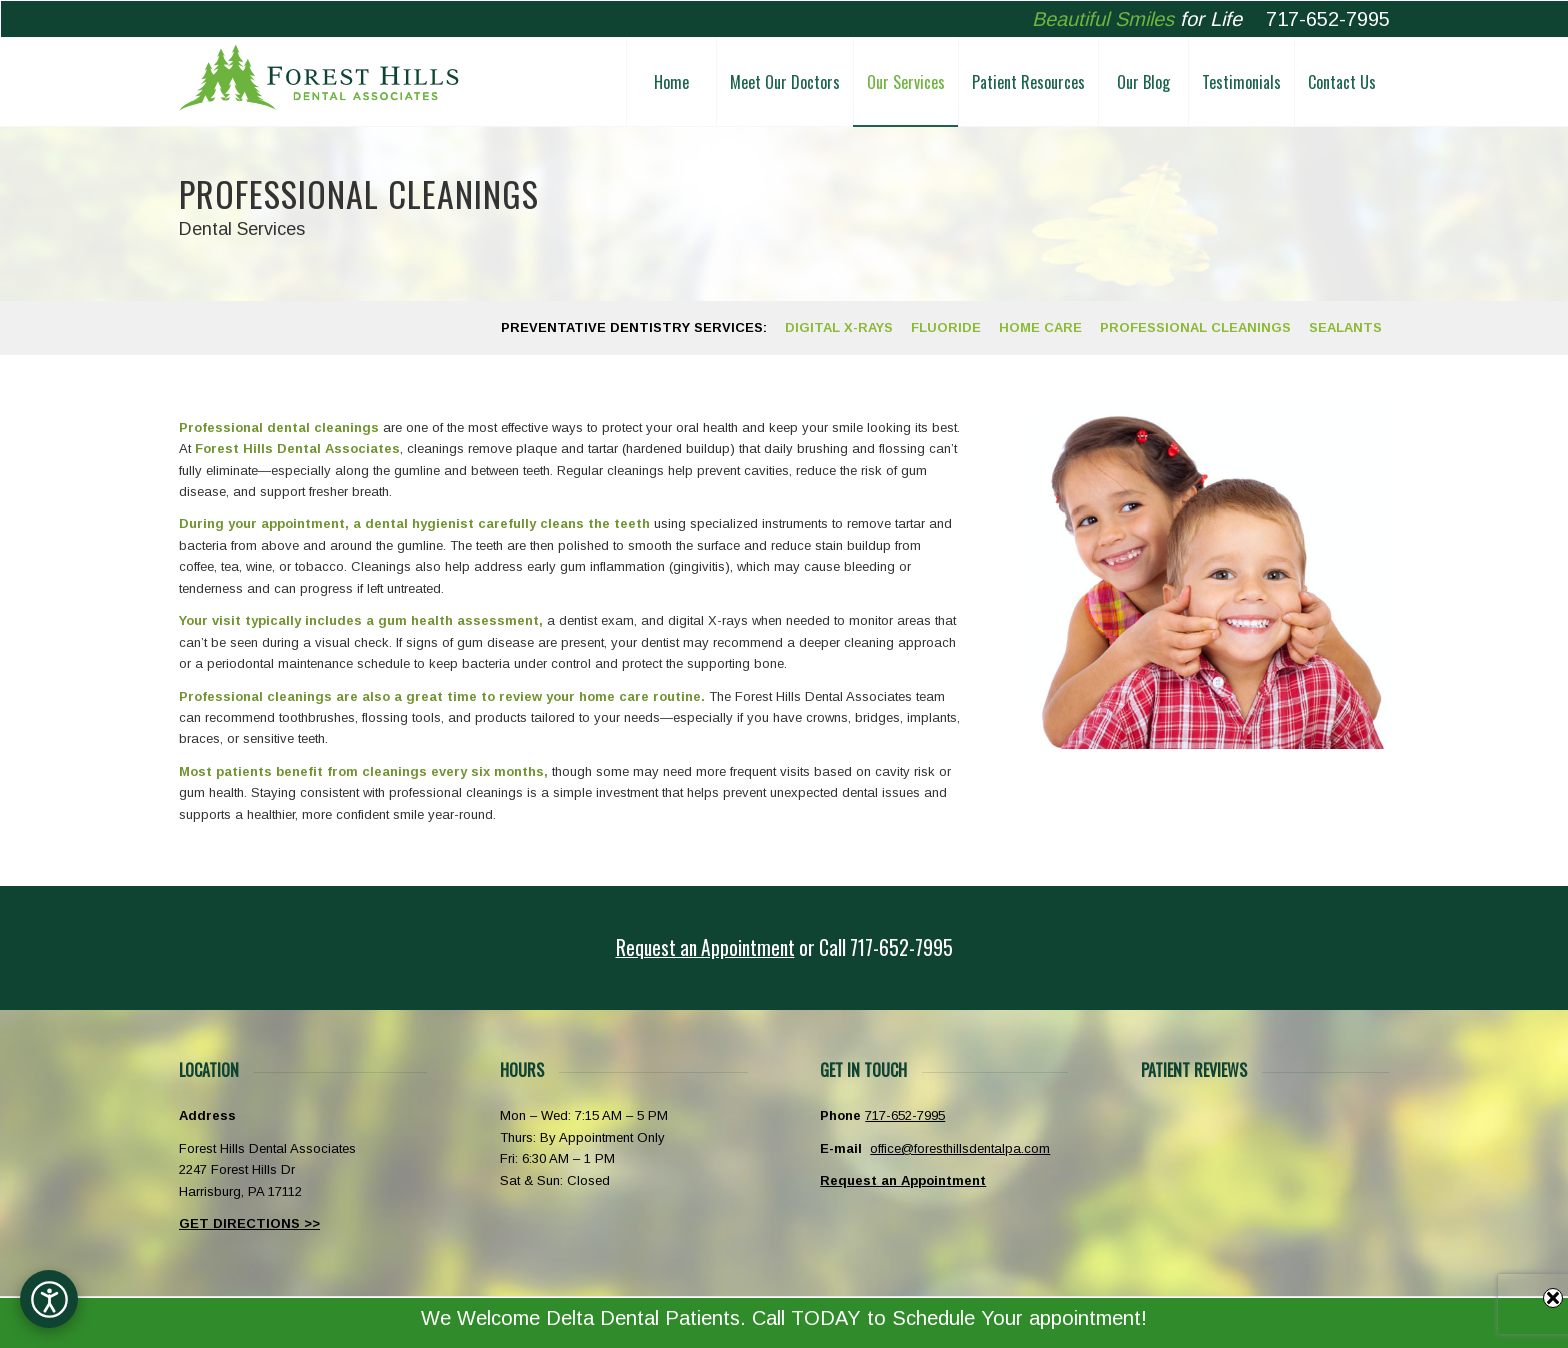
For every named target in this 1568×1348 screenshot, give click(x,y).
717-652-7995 (1328, 19)
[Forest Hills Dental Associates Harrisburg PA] (319, 82)
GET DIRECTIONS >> (249, 1223)
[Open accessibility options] (49, 1299)
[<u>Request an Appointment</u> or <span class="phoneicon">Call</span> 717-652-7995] (784, 947)
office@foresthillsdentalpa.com (960, 1148)
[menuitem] (671, 82)
